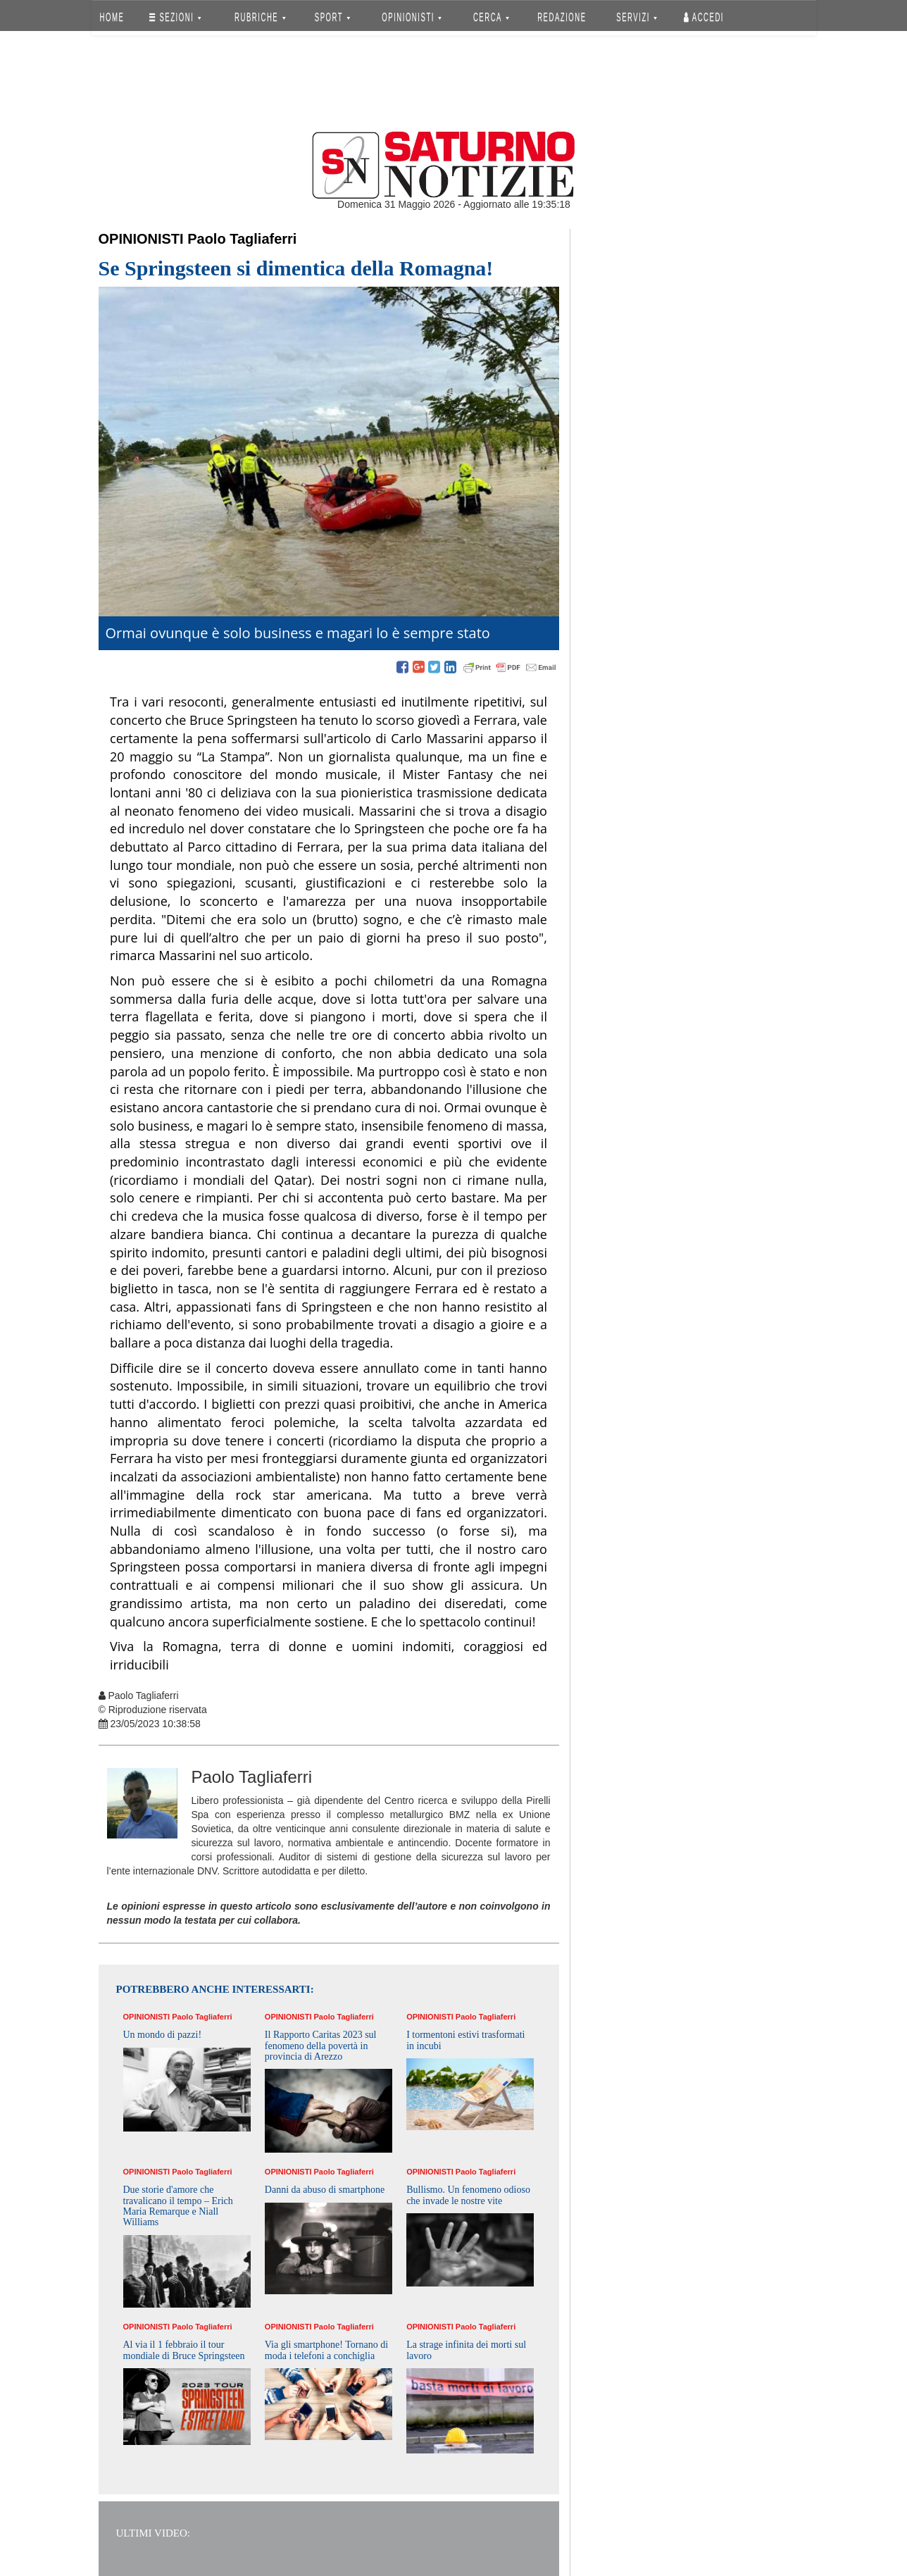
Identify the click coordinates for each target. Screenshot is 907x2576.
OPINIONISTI (412, 17)
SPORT (332, 17)
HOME (111, 17)
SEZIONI (175, 17)
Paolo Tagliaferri (241, 239)
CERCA (491, 17)
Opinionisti (141, 239)
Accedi (704, 17)
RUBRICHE (260, 17)
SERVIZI (636, 17)
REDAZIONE (562, 17)
